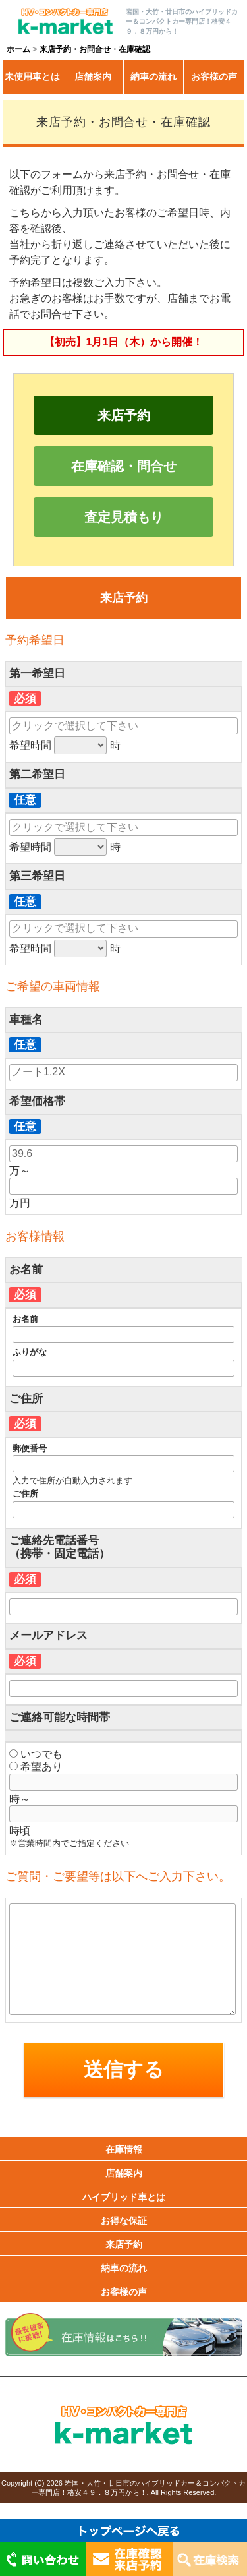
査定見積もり (123, 517)
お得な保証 (124, 2220)
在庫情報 (123, 2149)
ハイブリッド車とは (123, 2197)
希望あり (36, 1766)
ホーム (18, 49)
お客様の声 (214, 76)
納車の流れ (153, 76)
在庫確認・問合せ (124, 466)
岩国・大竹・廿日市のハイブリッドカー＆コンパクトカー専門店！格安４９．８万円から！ (138, 2487)
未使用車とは (32, 76)
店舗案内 (92, 76)
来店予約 (123, 415)
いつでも (36, 1754)
